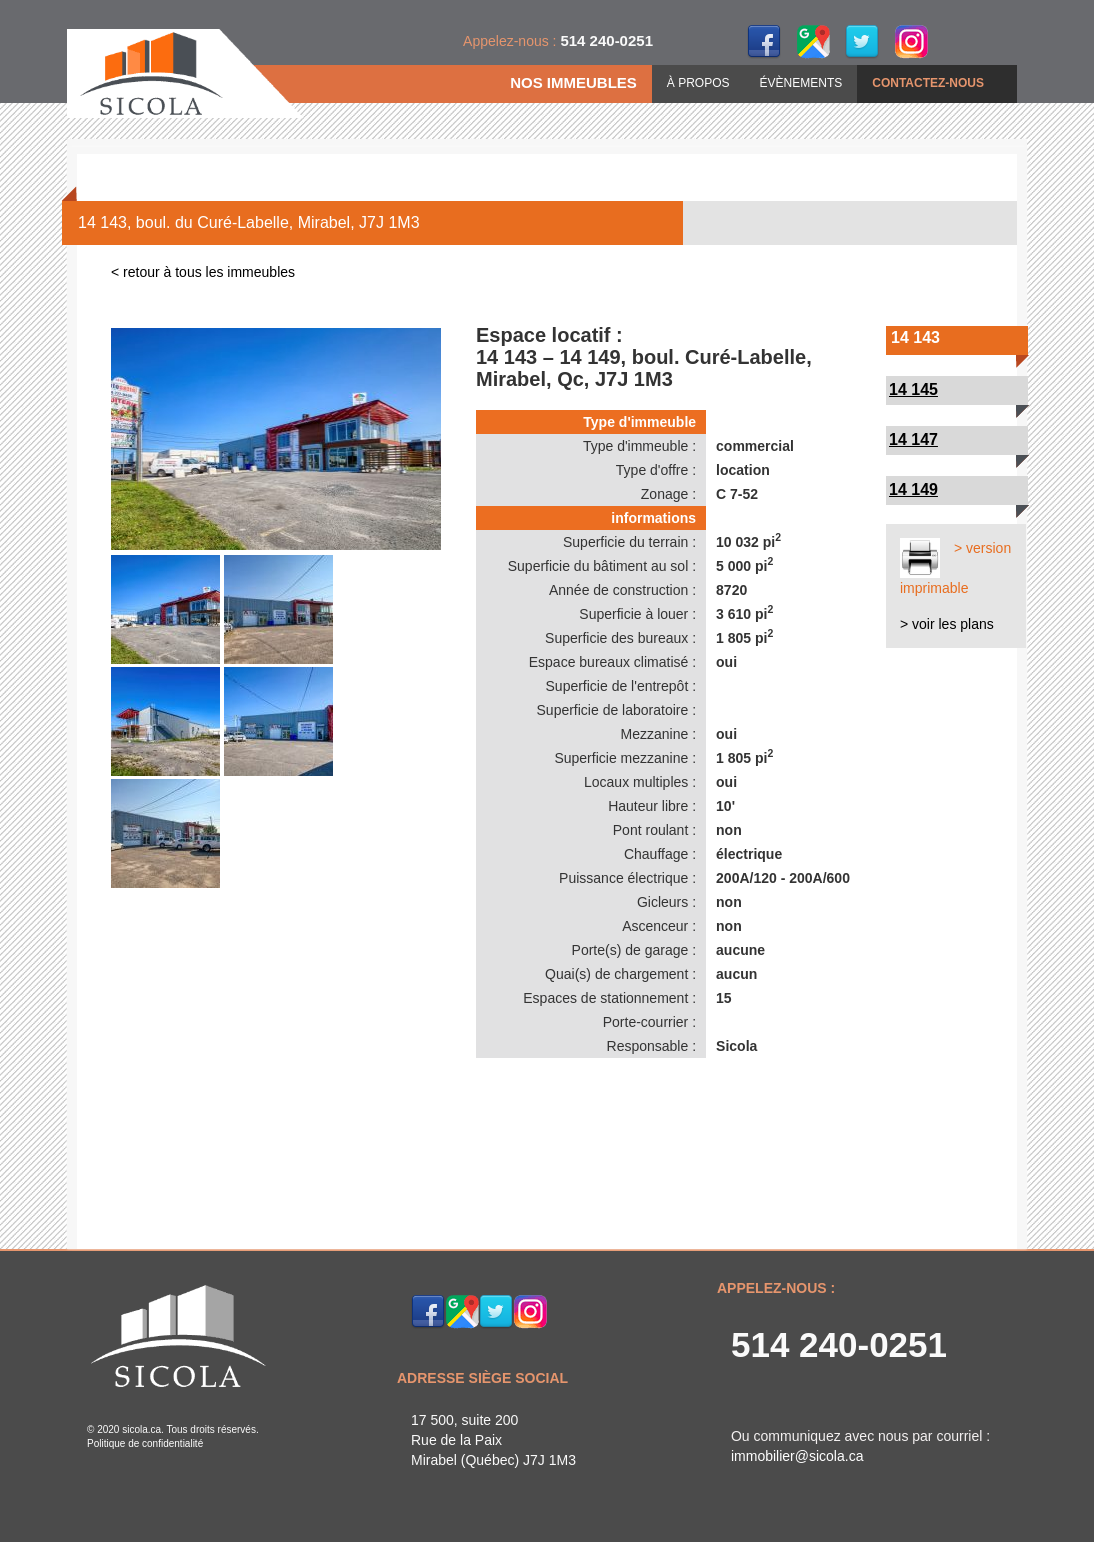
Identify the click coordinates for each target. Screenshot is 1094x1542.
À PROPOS (698, 83)
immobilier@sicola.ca (797, 1456)
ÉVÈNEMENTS (801, 83)
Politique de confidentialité (145, 1443)
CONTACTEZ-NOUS (928, 83)
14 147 (913, 439)
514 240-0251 (839, 1344)
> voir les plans (947, 624)
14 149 (913, 489)
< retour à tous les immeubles (203, 272)
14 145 (913, 389)
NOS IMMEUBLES (573, 82)
